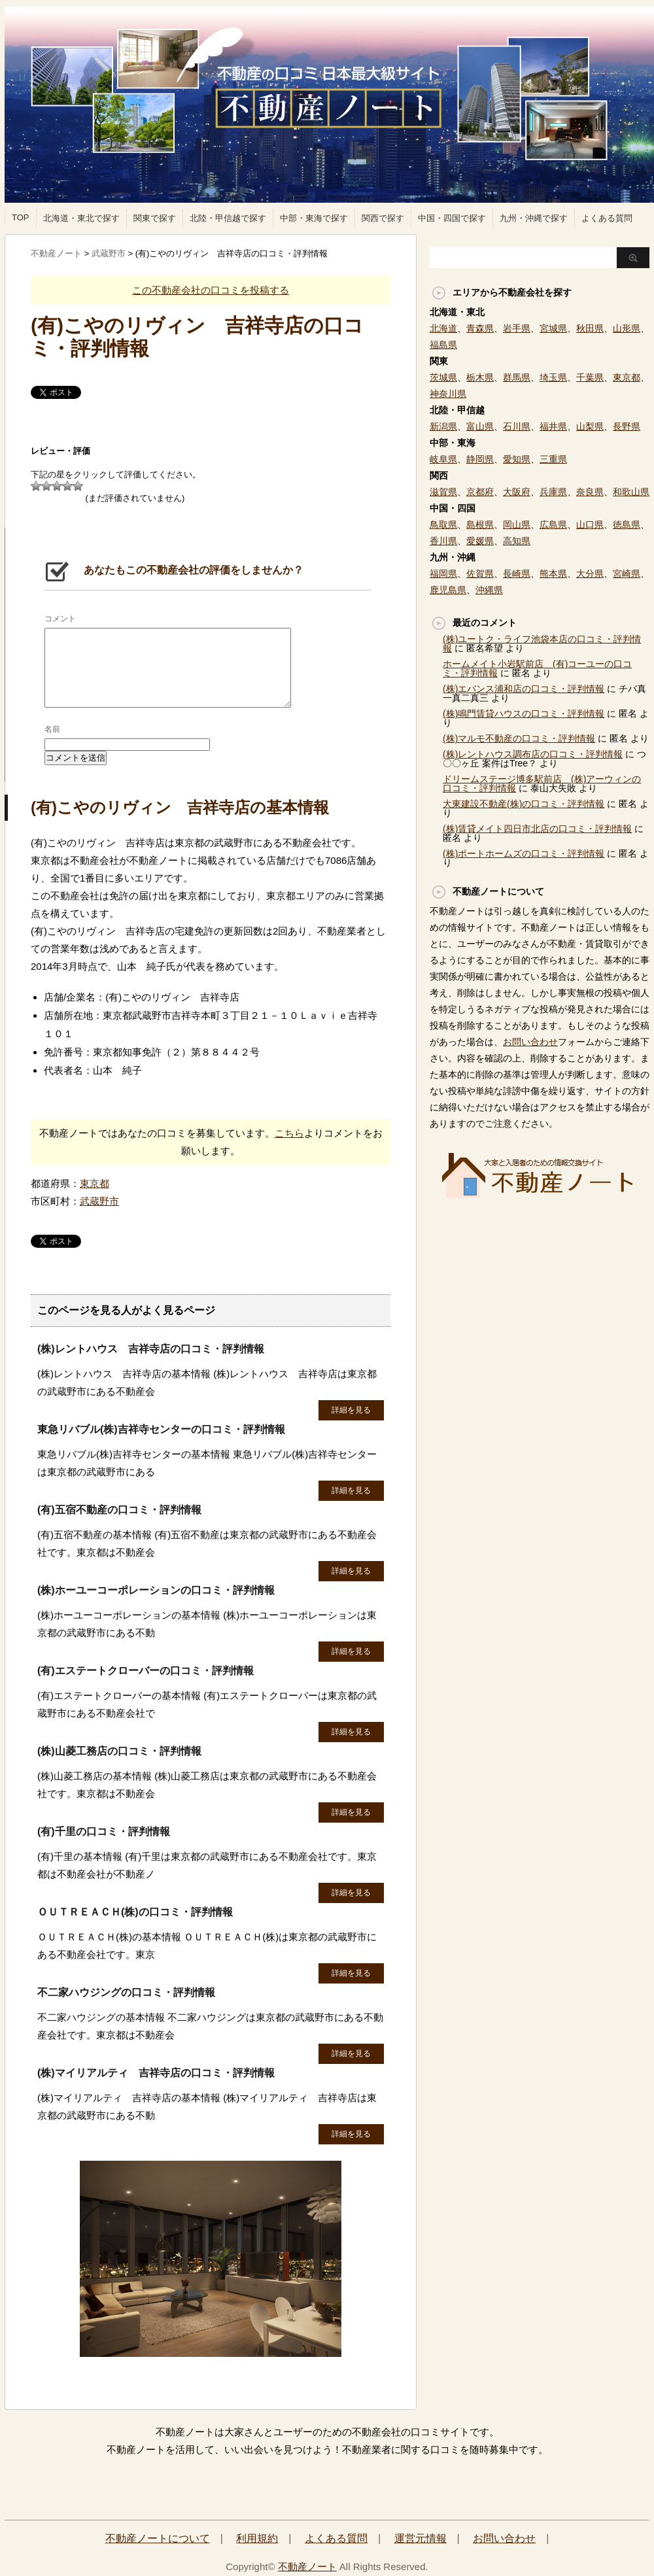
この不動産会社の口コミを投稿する (210, 290)
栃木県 (480, 377)
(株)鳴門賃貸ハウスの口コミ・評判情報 (523, 713)
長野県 (626, 426)
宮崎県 (626, 573)
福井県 (553, 426)
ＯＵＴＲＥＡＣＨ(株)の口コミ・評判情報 (135, 1911)
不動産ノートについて (157, 2538)
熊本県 (553, 573)
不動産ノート (307, 2566)
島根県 (480, 524)
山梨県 (590, 426)
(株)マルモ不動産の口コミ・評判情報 (519, 738)
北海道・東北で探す (81, 218)
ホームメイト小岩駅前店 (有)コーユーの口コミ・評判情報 (537, 668)
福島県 (443, 344)
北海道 (443, 328)
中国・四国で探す (452, 218)
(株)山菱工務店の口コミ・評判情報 (119, 1751)
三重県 (553, 459)
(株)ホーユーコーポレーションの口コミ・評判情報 (156, 1590)
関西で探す (383, 218)
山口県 (590, 524)
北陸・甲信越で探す (228, 218)
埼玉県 (553, 377)
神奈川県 (448, 393)
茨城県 (443, 377)
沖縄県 (489, 590)
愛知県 (516, 459)
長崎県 (516, 573)
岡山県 (516, 524)
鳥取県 (443, 524)
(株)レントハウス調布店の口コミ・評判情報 (533, 754)
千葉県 (590, 377)
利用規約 (257, 2538)
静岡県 (480, 459)
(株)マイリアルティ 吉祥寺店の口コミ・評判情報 (156, 2072)
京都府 (480, 492)
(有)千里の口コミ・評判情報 (103, 1831)
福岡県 (443, 573)
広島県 (553, 524)
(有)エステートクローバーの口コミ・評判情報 (145, 1670)
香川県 (443, 541)
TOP (20, 217)
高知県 (516, 541)
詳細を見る (351, 1410)
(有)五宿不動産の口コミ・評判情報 (119, 1509)
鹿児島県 (448, 590)
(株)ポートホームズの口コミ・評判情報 (523, 853)
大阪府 (516, 492)
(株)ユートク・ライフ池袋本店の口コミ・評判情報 (542, 643)
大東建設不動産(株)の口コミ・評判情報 (523, 804)
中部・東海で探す (314, 218)
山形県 (626, 328)
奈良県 (590, 492)
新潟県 (443, 426)
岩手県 (516, 328)
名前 (52, 729)
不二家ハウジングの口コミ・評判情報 (126, 1992)
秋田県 (590, 328)
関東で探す (154, 218)
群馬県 (516, 377)
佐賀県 (480, 573)
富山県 (480, 426)
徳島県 (626, 524)
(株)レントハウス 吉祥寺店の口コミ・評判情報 (150, 1348)
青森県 (480, 328)
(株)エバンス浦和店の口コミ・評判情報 (523, 688)
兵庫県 (553, 492)
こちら (289, 1133)
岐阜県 (443, 459)
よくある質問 (606, 218)
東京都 (94, 1183)
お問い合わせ (530, 1042)
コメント (60, 618)
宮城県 (553, 328)
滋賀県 (443, 492)
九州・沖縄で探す (534, 218)
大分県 (590, 573)
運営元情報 (420, 2538)
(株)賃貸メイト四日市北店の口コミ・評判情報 (537, 828)
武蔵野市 (99, 1201)
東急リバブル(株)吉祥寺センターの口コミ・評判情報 (161, 1429)
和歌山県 (631, 492)
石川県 (516, 426)
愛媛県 (480, 541)
